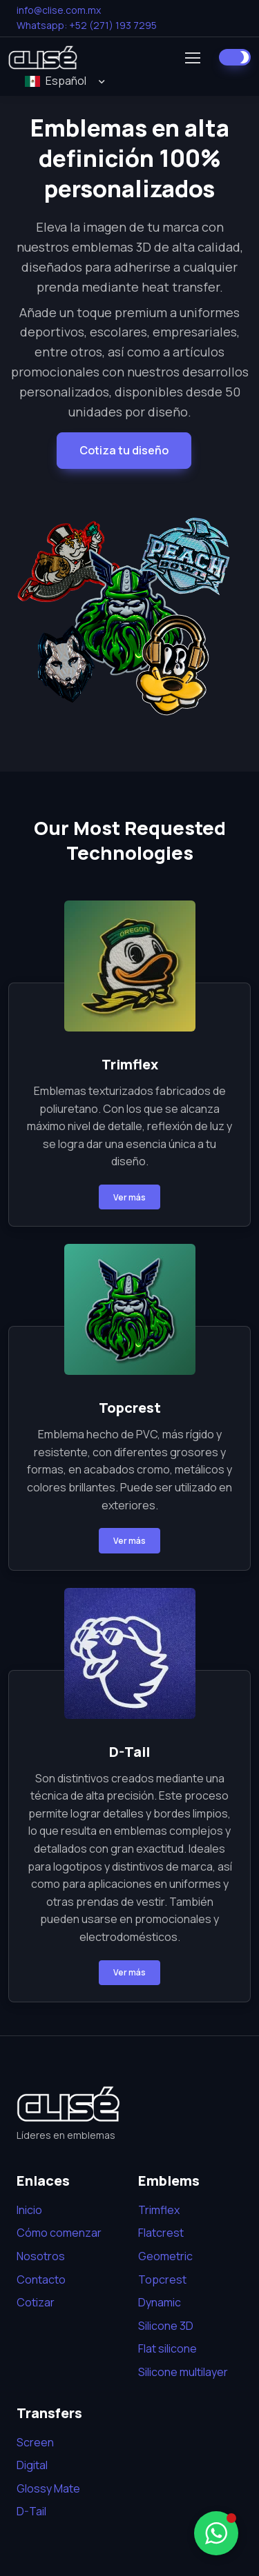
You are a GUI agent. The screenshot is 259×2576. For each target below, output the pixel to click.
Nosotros (41, 2256)
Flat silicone (167, 2348)
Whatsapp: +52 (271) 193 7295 (87, 25)
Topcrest (162, 2279)
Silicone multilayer (183, 2371)
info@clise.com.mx (59, 10)
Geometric (165, 2256)
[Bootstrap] (68, 2104)
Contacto (41, 2279)
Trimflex (159, 2209)
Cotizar (36, 2302)
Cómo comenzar (59, 2232)
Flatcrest (161, 2232)
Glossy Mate (48, 2488)
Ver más (129, 1197)
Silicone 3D (165, 2325)
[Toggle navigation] (192, 58)
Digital (32, 2465)
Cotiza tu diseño (124, 450)
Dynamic (159, 2302)
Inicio (29, 2209)
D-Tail (31, 2511)
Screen (35, 2442)
